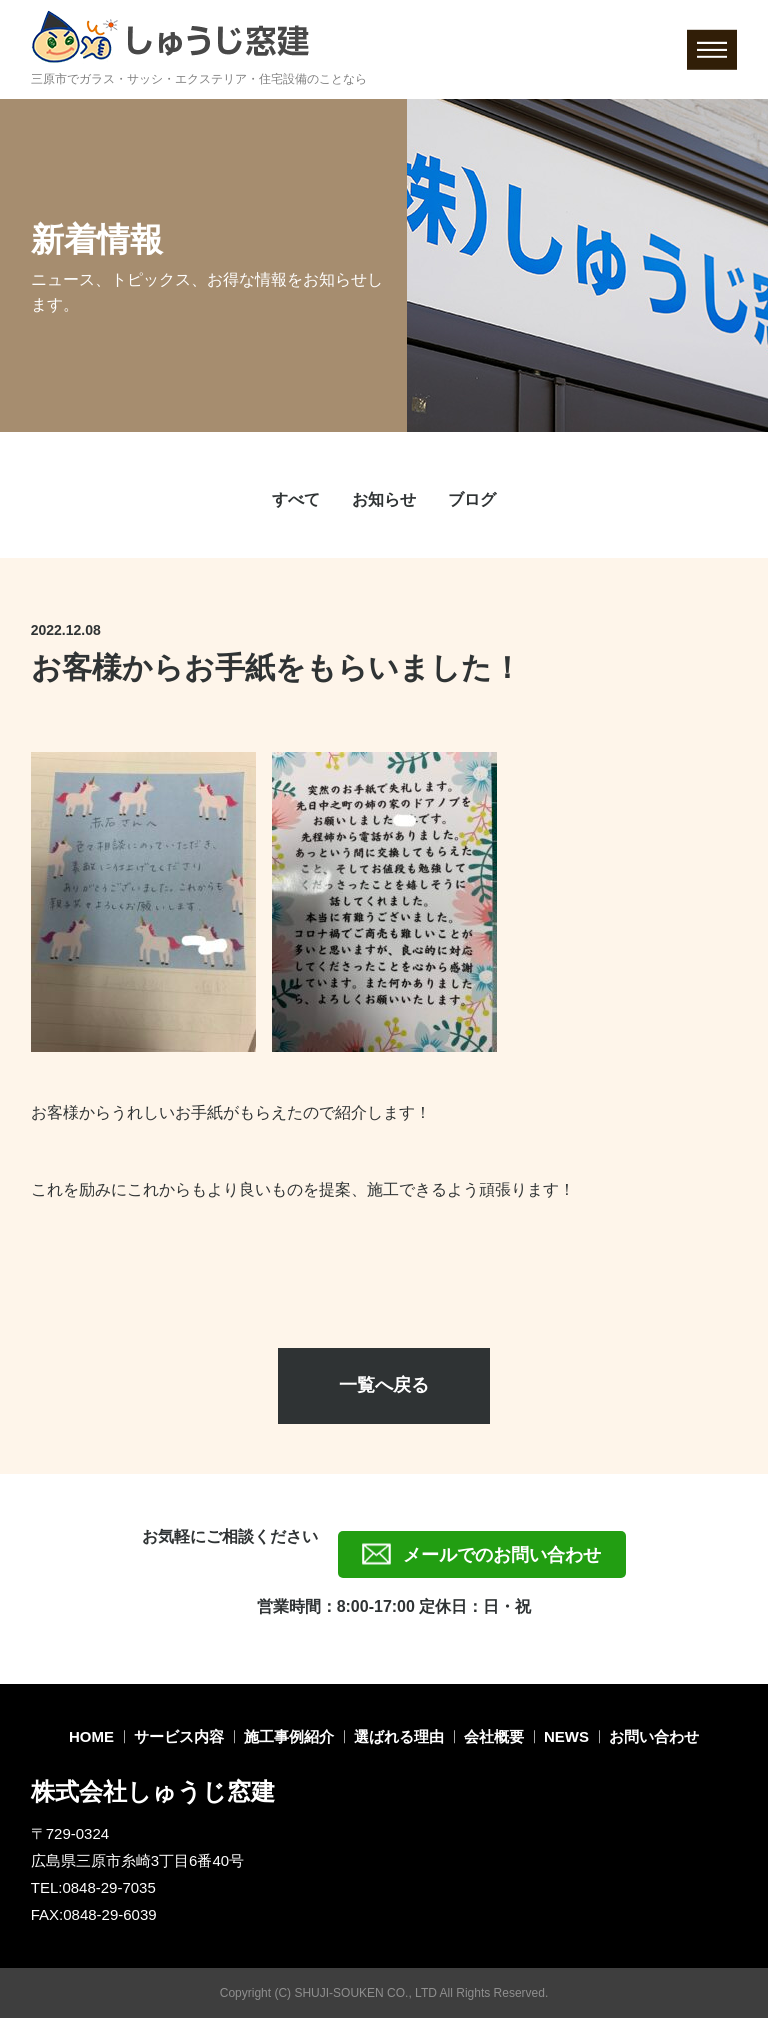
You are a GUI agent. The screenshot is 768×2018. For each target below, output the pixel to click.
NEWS (566, 1736)
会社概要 (494, 1736)
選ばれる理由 (399, 1736)
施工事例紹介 (289, 1736)
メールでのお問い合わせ (502, 1555)
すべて (296, 499)
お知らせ (384, 499)
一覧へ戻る (384, 1385)
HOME (91, 1736)
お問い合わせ (654, 1736)
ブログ (472, 499)
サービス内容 (179, 1736)
